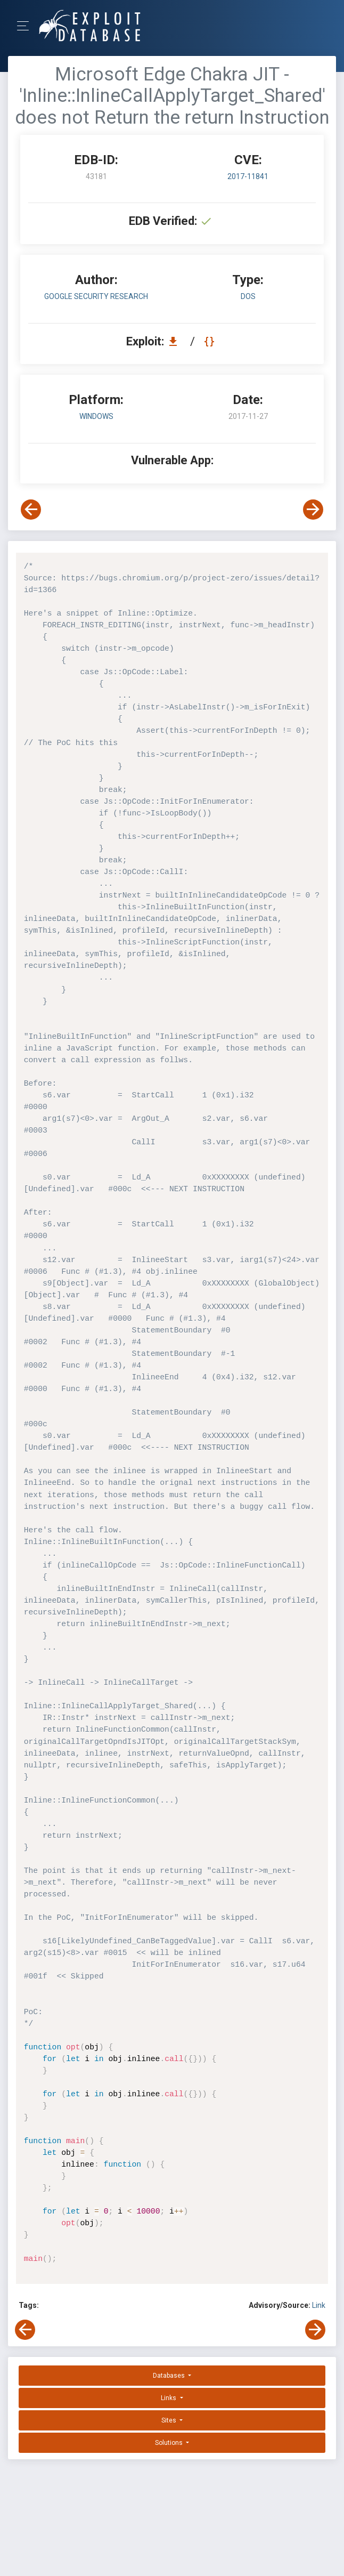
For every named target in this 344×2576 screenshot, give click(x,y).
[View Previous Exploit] (31, 509)
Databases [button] (169, 2375)
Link (318, 2305)
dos (248, 296)
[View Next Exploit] (313, 509)
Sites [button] (169, 2420)
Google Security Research (96, 296)
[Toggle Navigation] (26, 26)
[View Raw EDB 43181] (210, 341)
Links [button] (169, 2398)
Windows (96, 416)
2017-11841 (247, 176)
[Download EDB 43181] (176, 341)
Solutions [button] (169, 2442)
